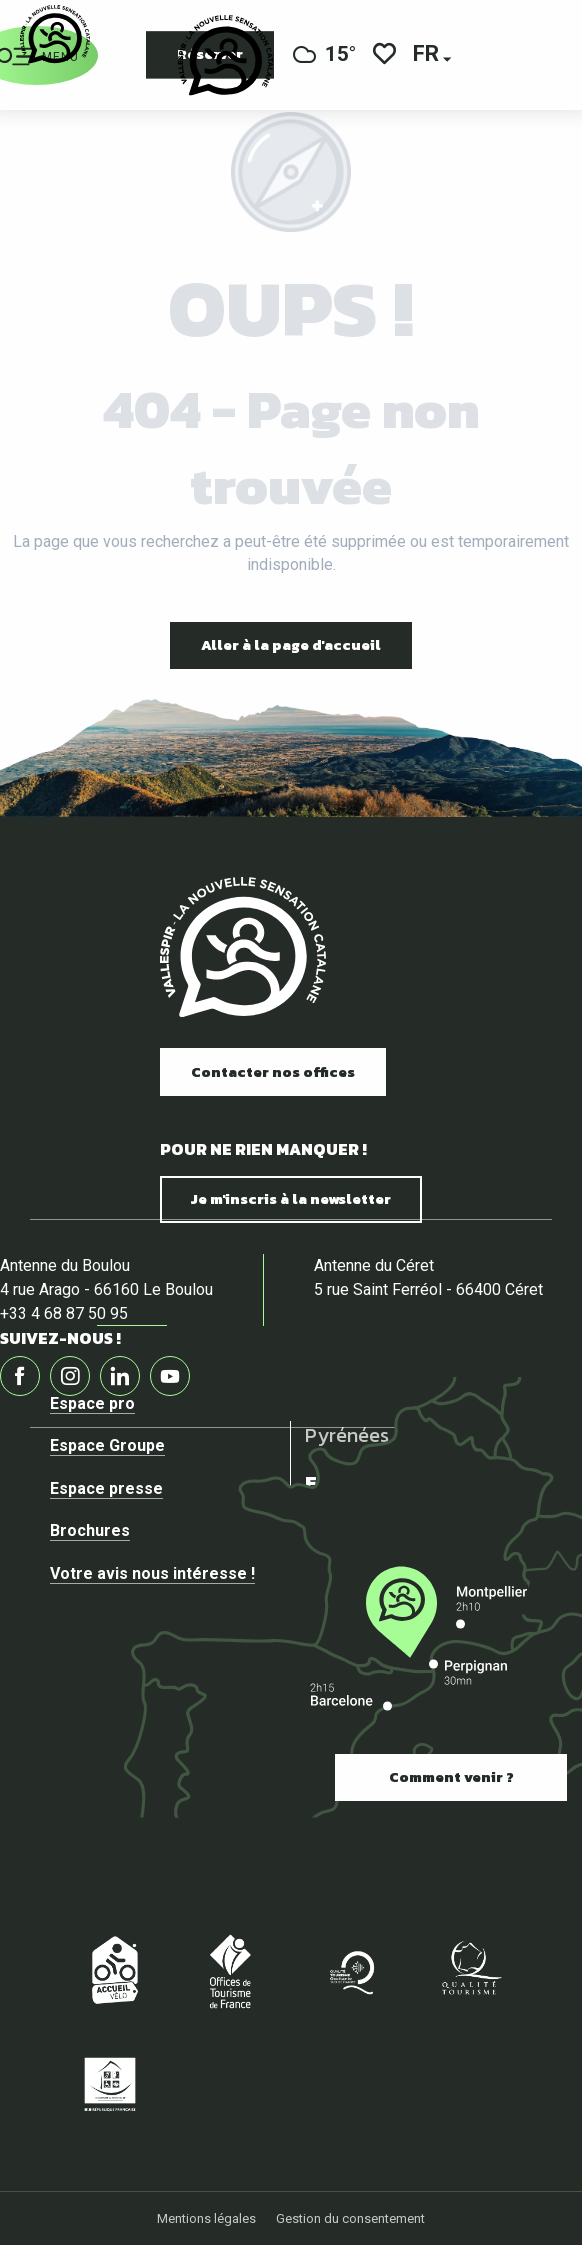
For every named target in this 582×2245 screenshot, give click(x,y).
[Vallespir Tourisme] (55, 34)
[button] (427, 55)
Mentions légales (206, 2218)
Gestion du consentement (350, 2218)
